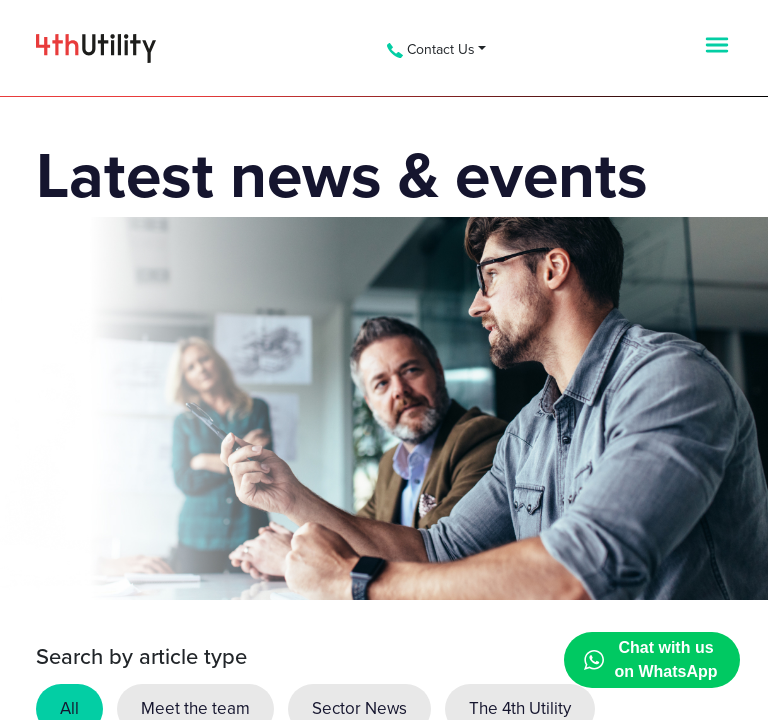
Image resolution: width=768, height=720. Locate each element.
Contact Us (431, 49)
